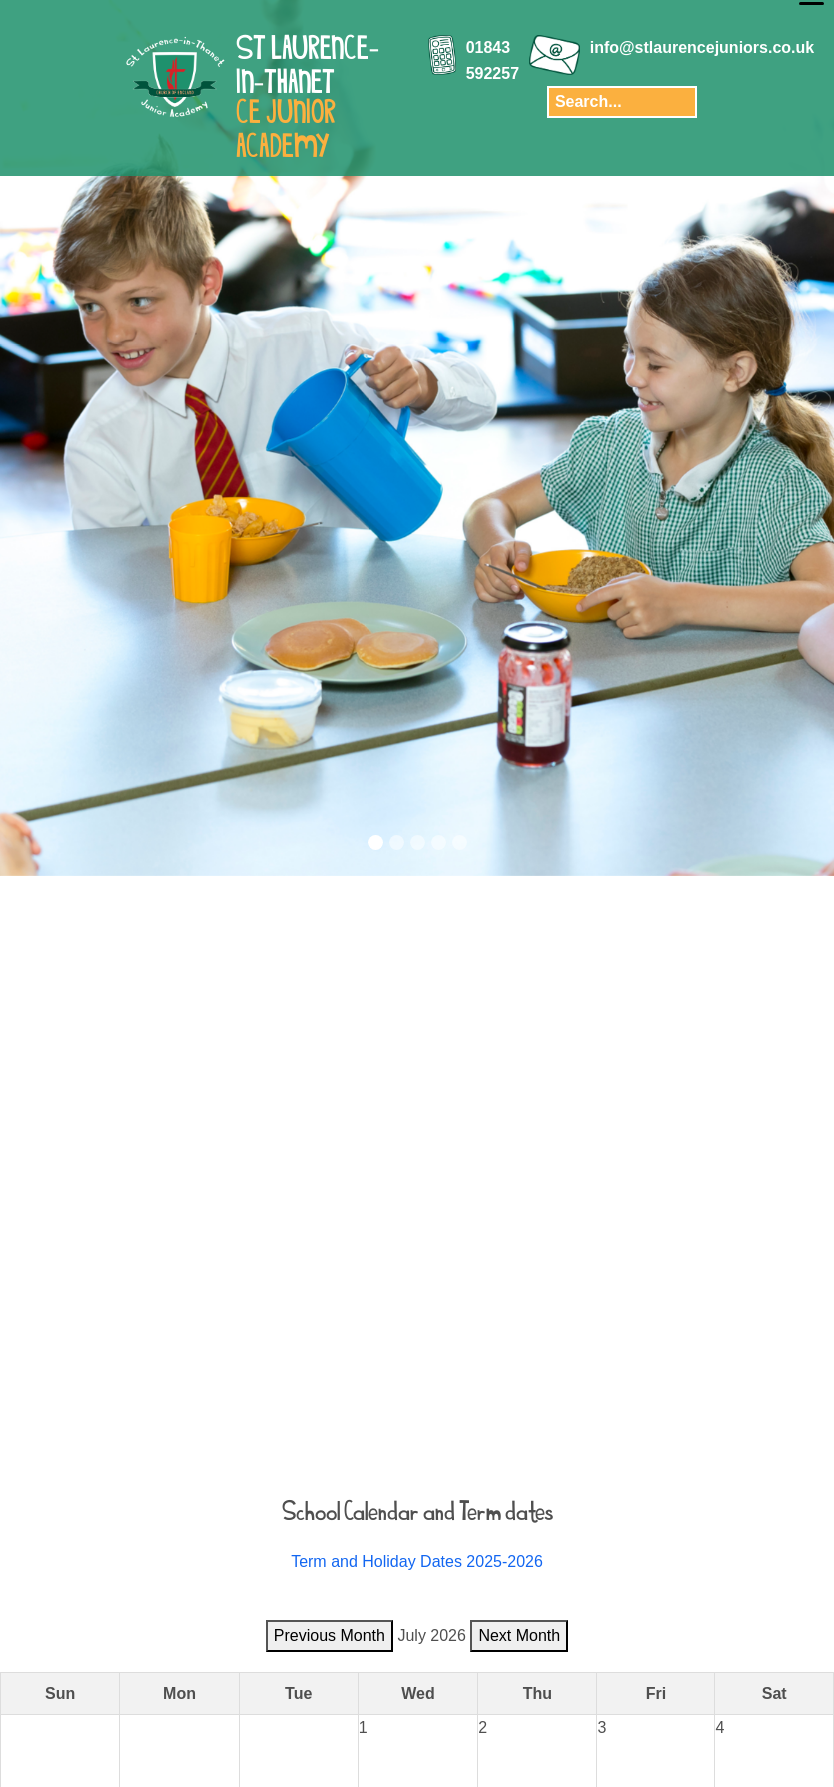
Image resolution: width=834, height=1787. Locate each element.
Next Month (519, 1635)
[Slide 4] (438, 842)
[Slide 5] (459, 842)
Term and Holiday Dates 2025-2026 (417, 1561)
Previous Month (329, 1635)
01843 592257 (492, 60)
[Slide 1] (375, 842)
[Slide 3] (417, 842)
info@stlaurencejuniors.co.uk (702, 47)
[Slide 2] (396, 842)
